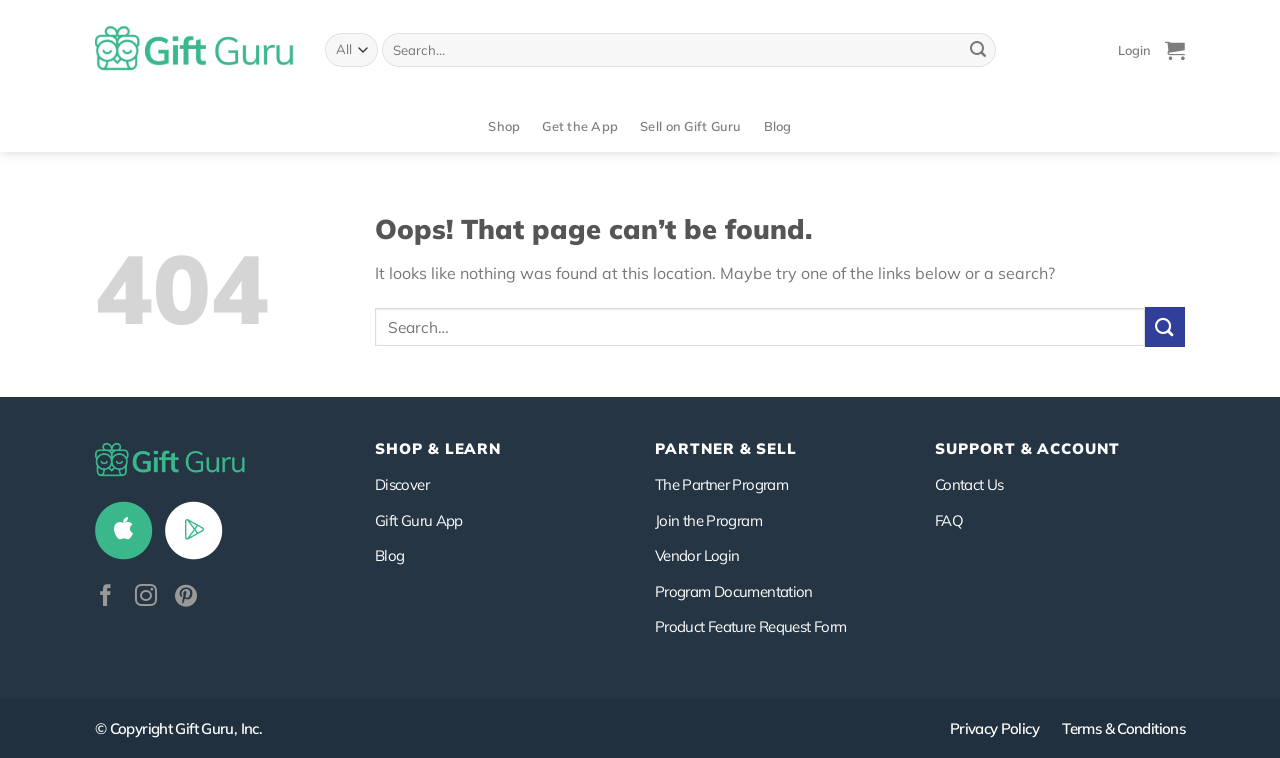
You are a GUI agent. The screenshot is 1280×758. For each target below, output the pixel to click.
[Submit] (978, 50)
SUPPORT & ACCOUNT (1027, 448)
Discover (402, 484)
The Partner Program (721, 484)
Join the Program (708, 520)
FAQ (949, 520)
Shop (504, 126)
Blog (778, 126)
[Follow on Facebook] (106, 597)
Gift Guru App (419, 520)
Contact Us (969, 484)
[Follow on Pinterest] (186, 597)
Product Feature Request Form (750, 626)
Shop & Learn (438, 448)
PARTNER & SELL (726, 448)
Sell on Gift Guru (690, 126)
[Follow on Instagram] (146, 597)
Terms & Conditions (1123, 728)
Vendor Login (697, 555)
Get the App (580, 126)
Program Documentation (734, 591)
